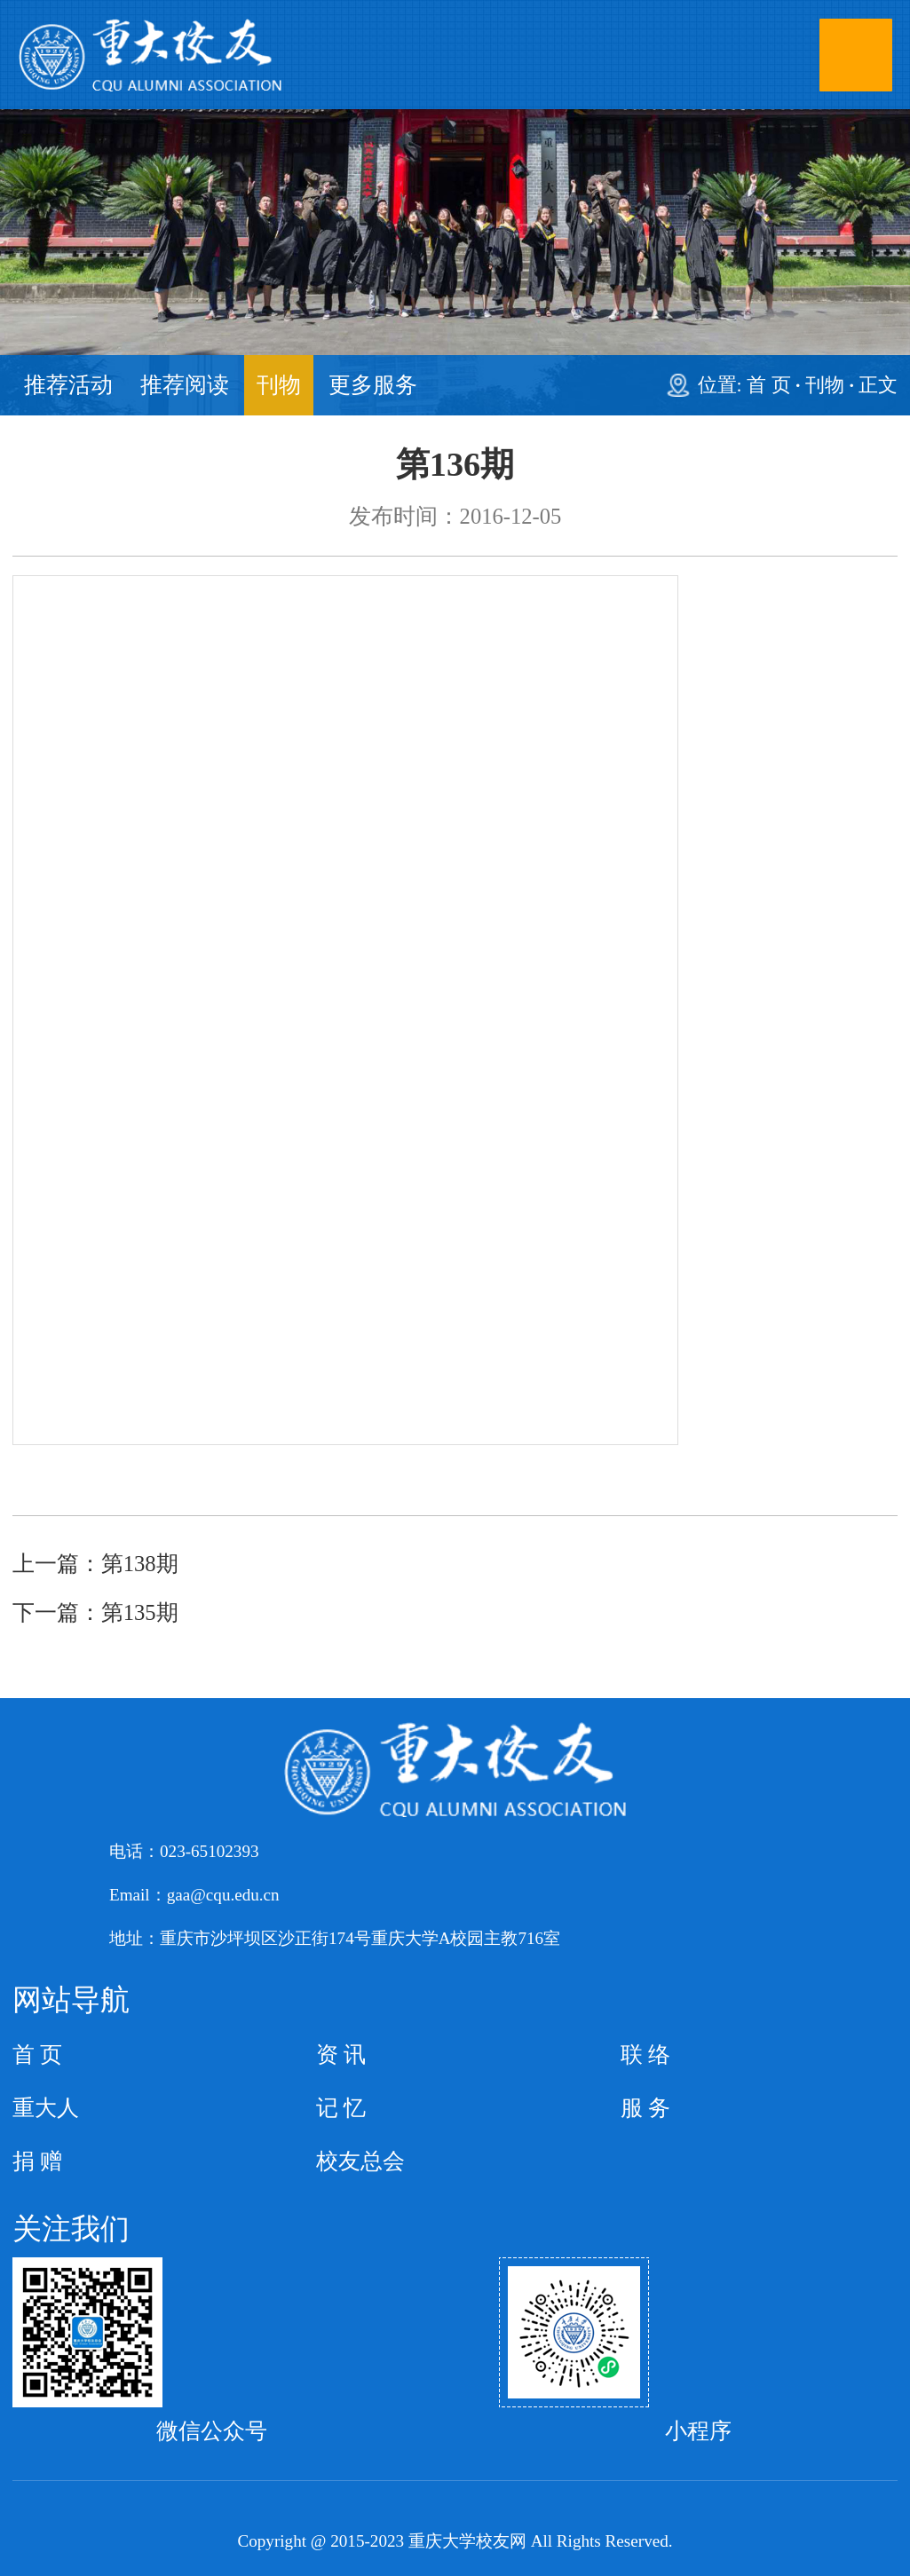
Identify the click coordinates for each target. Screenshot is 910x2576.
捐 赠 (37, 2161)
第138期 (139, 1564)
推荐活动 (68, 385)
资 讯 (341, 2054)
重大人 (45, 2108)
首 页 (768, 385)
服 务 (645, 2108)
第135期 (139, 1612)
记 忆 (341, 2108)
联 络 (645, 2054)
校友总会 (360, 2161)
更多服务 (372, 385)
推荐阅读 (184, 385)
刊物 (279, 385)
